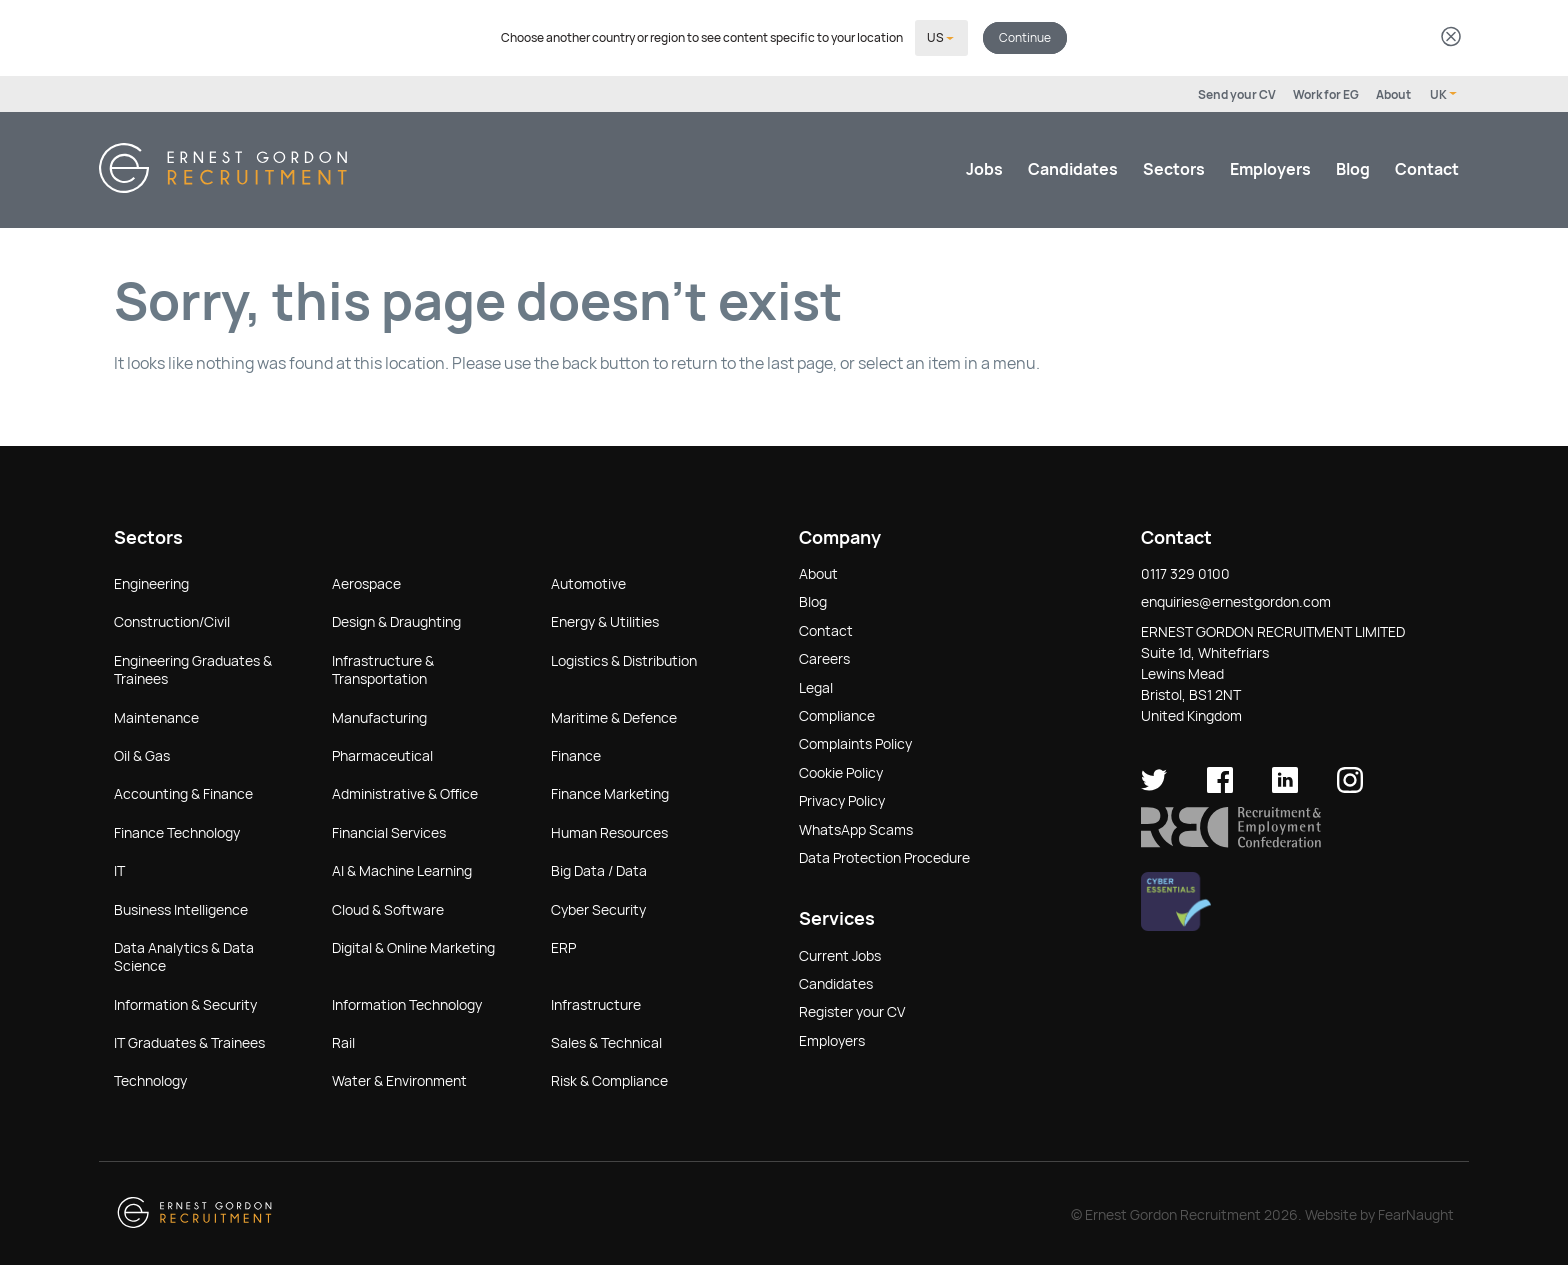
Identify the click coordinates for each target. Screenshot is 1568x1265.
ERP (563, 946)
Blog (1353, 167)
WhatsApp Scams (856, 828)
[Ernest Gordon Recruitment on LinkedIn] (1285, 786)
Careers (824, 657)
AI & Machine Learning (402, 869)
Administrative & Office (405, 792)
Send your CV (1237, 93)
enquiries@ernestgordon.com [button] (1236, 600)
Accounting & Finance (183, 792)
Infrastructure (596, 1003)
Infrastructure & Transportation (383, 668)
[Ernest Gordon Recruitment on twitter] (1154, 786)
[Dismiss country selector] (1451, 37)
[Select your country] (941, 37)
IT (119, 869)
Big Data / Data (599, 869)
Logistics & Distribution (624, 659)
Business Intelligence (181, 908)
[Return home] (223, 185)
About (1393, 93)
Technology (150, 1079)
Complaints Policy (855, 742)
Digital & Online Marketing (413, 946)
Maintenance (156, 716)
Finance (576, 754)
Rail (343, 1041)
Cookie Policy (841, 771)
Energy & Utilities (605, 620)
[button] (1231, 841)
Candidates (1073, 167)
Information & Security (185, 1003)
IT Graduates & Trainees (189, 1041)
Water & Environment (399, 1079)
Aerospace (366, 582)
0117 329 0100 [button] (1185, 572)
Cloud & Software (388, 908)
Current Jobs (840, 954)
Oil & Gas (142, 754)
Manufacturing (379, 716)
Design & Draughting (396, 620)
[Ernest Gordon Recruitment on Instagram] (1350, 786)
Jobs (984, 167)
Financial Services (389, 831)
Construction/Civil (172, 620)
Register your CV (852, 1010)
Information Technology (407, 1003)
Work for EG (1326, 93)
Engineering (151, 582)
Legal (816, 686)
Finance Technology (177, 831)
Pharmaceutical (382, 754)
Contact (1427, 167)
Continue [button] (1025, 37)
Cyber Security (598, 908)
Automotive (588, 582)
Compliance (837, 714)
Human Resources (609, 831)
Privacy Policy (842, 799)
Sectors (1174, 167)
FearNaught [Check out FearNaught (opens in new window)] (1416, 1213)
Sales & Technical (606, 1041)
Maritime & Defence (614, 716)
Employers (1270, 167)
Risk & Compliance (609, 1079)
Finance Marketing (610, 792)
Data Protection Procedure (884, 856)
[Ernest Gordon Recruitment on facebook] (1220, 786)
